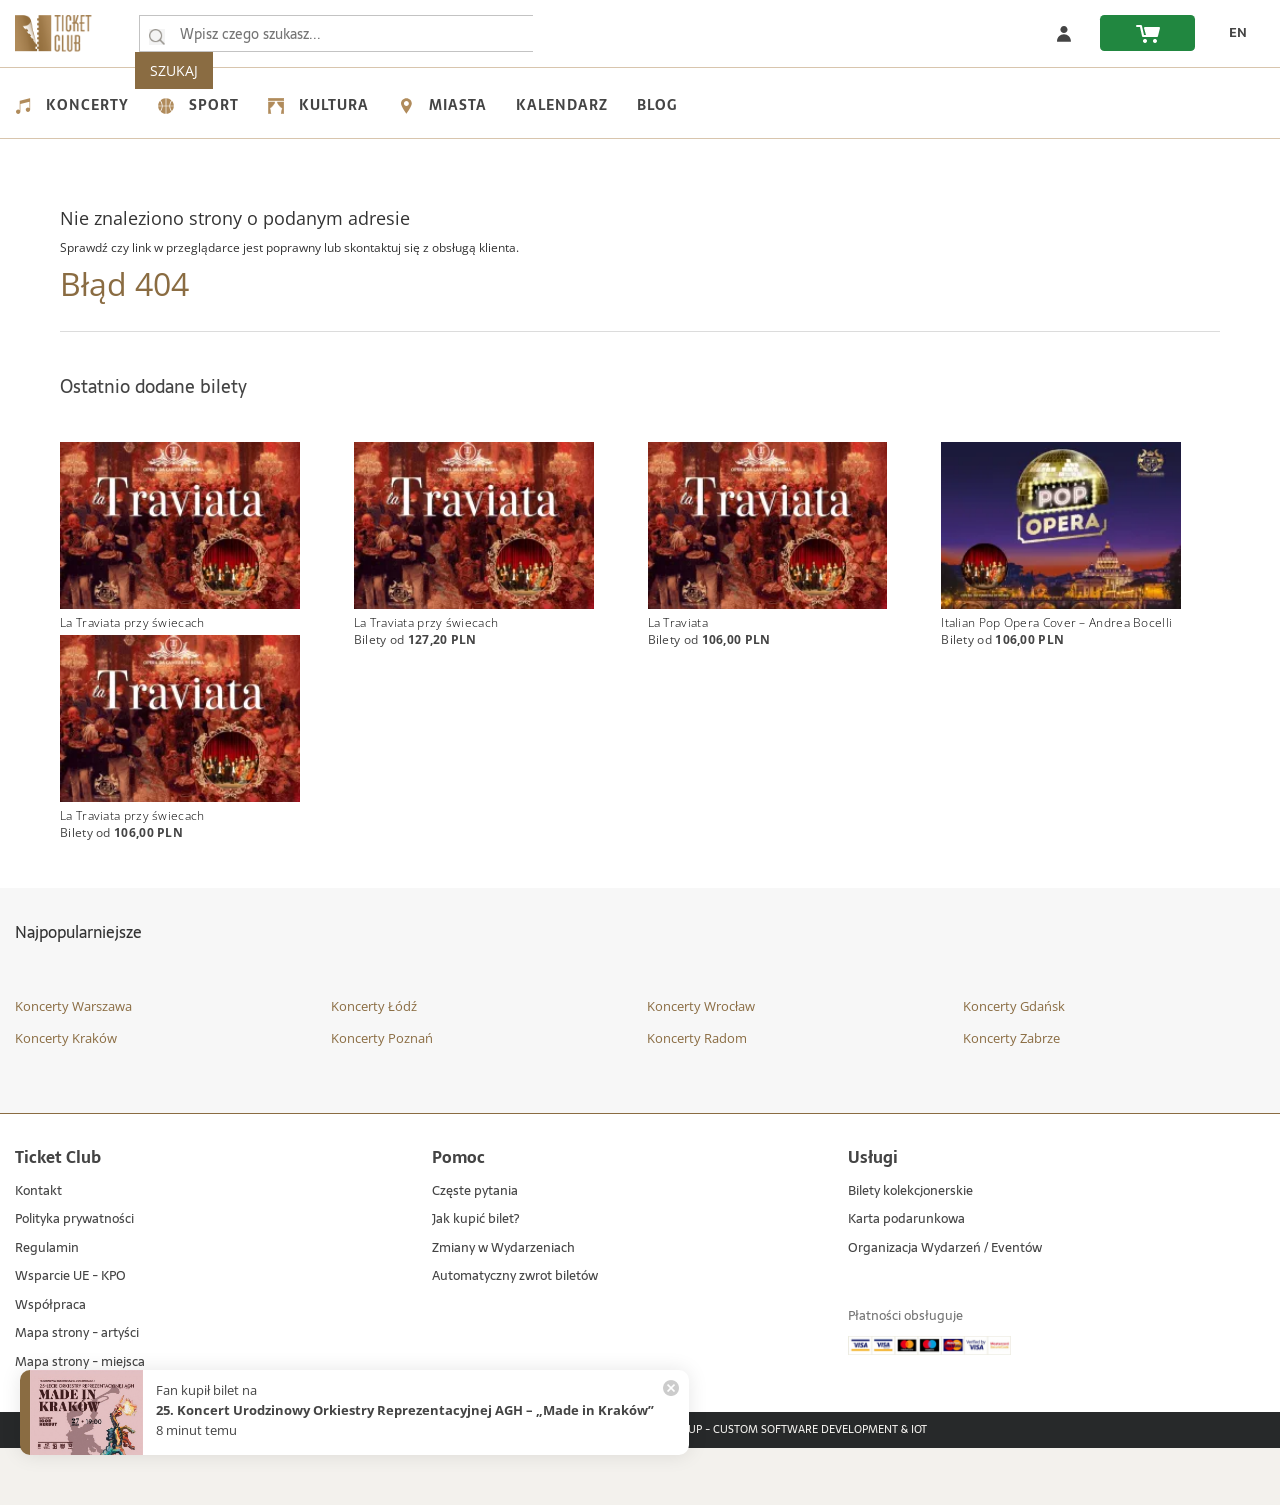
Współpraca (50, 1363)
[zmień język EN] (1231, 33)
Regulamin (47, 1306)
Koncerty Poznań (382, 1095)
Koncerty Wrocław (701, 1064)
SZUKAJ (578, 33)
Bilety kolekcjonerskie (910, 1249)
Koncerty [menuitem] (72, 105)
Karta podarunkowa (906, 1277)
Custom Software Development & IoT (820, 1488)
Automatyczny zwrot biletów (515, 1334)
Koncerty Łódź (374, 1064)
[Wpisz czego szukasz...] (157, 34)
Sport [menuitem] (198, 105)
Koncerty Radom (697, 1095)
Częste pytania (475, 1249)
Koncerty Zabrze (1011, 1095)
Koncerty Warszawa (73, 1064)
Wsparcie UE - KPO (70, 1334)
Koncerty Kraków (66, 1095)
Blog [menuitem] (657, 105)
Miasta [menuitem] (442, 105)
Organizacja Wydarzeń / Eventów (945, 1306)
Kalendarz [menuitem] (562, 105)
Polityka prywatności (74, 1277)
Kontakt (38, 1249)
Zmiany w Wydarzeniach (503, 1306)
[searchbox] (339, 33)
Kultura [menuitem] (318, 105)
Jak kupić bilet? (475, 1277)
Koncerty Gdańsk (1014, 1064)
